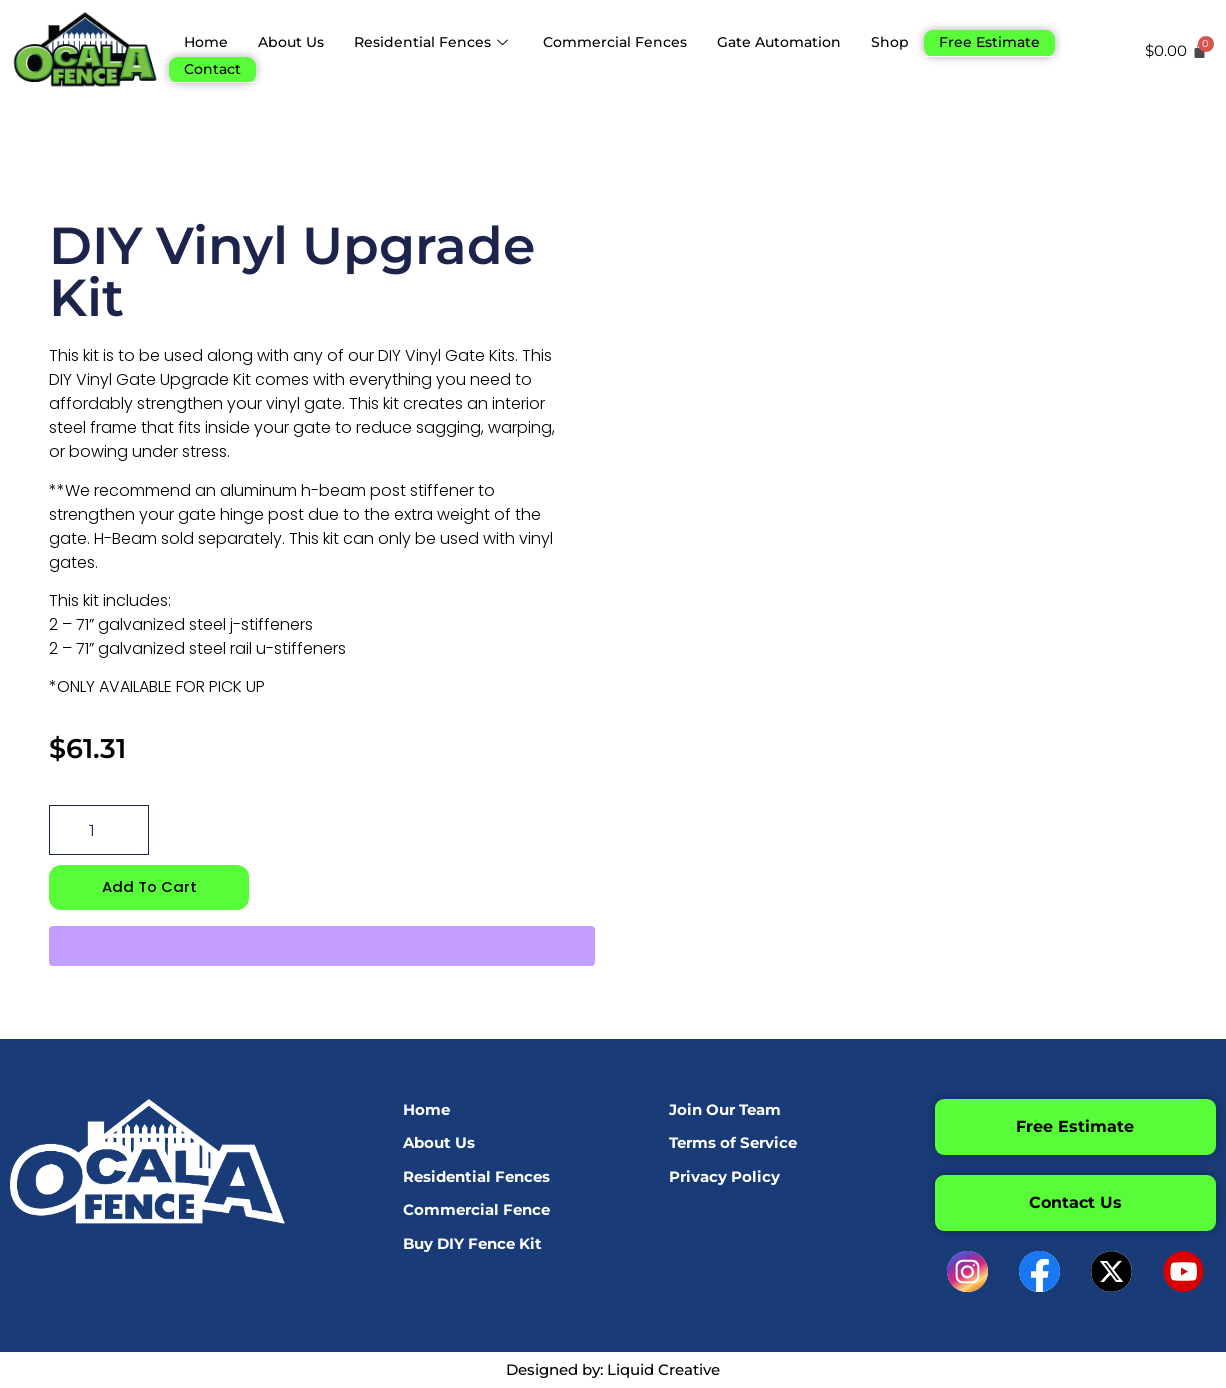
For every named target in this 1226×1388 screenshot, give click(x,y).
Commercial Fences (633, 40)
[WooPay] (322, 947)
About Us (296, 40)
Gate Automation (806, 40)
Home (207, 40)
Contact (214, 63)
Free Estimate (1024, 40)
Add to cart (149, 887)
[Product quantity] (99, 830)
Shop (921, 40)
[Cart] (1179, 50)
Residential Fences (444, 40)
